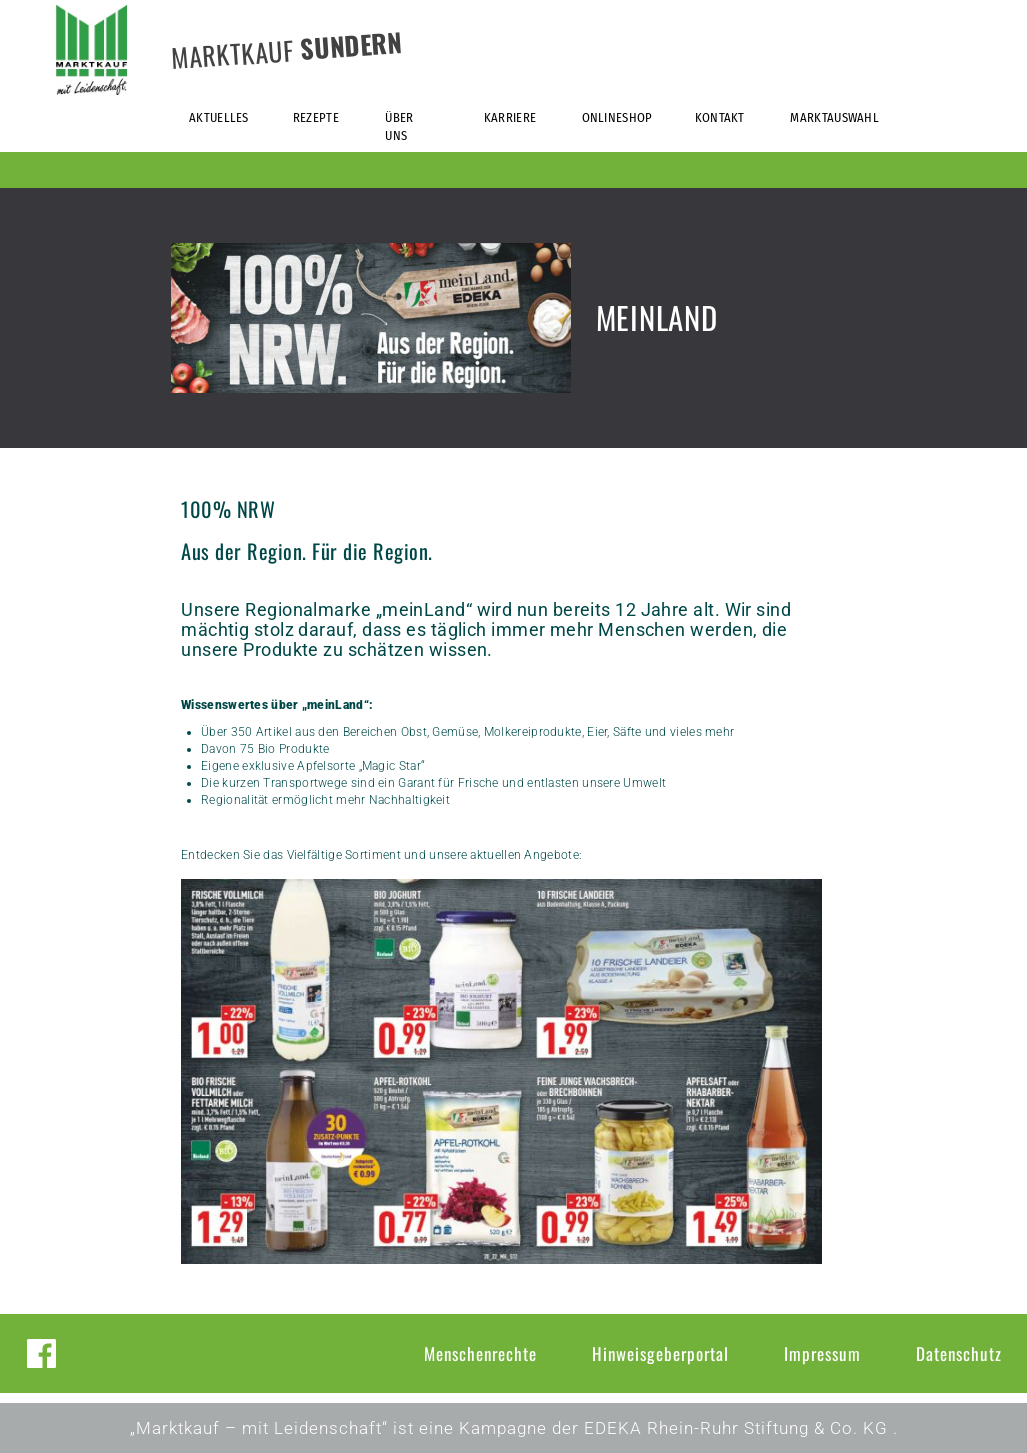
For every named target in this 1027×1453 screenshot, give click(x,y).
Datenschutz (959, 1353)
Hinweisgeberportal (660, 1353)
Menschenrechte (480, 1353)
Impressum (822, 1353)
